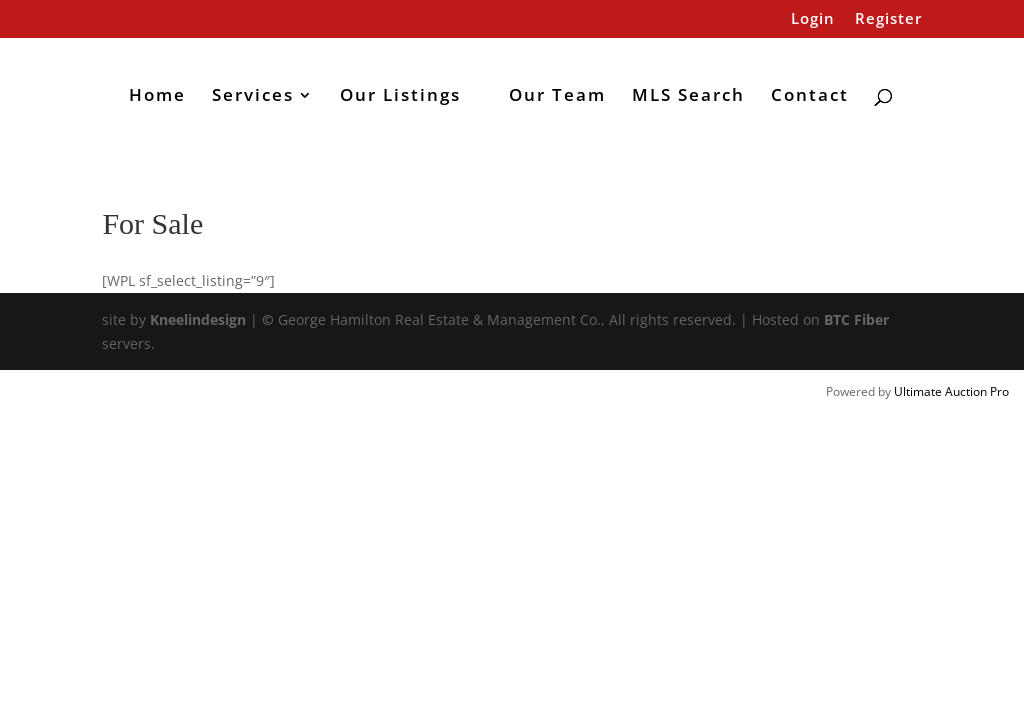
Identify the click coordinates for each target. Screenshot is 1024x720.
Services (253, 97)
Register (888, 19)
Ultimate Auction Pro (951, 391)
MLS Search (688, 97)
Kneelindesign (198, 319)
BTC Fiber (856, 319)
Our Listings (400, 97)
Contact (810, 97)
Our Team (557, 97)
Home (157, 97)
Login (813, 19)
